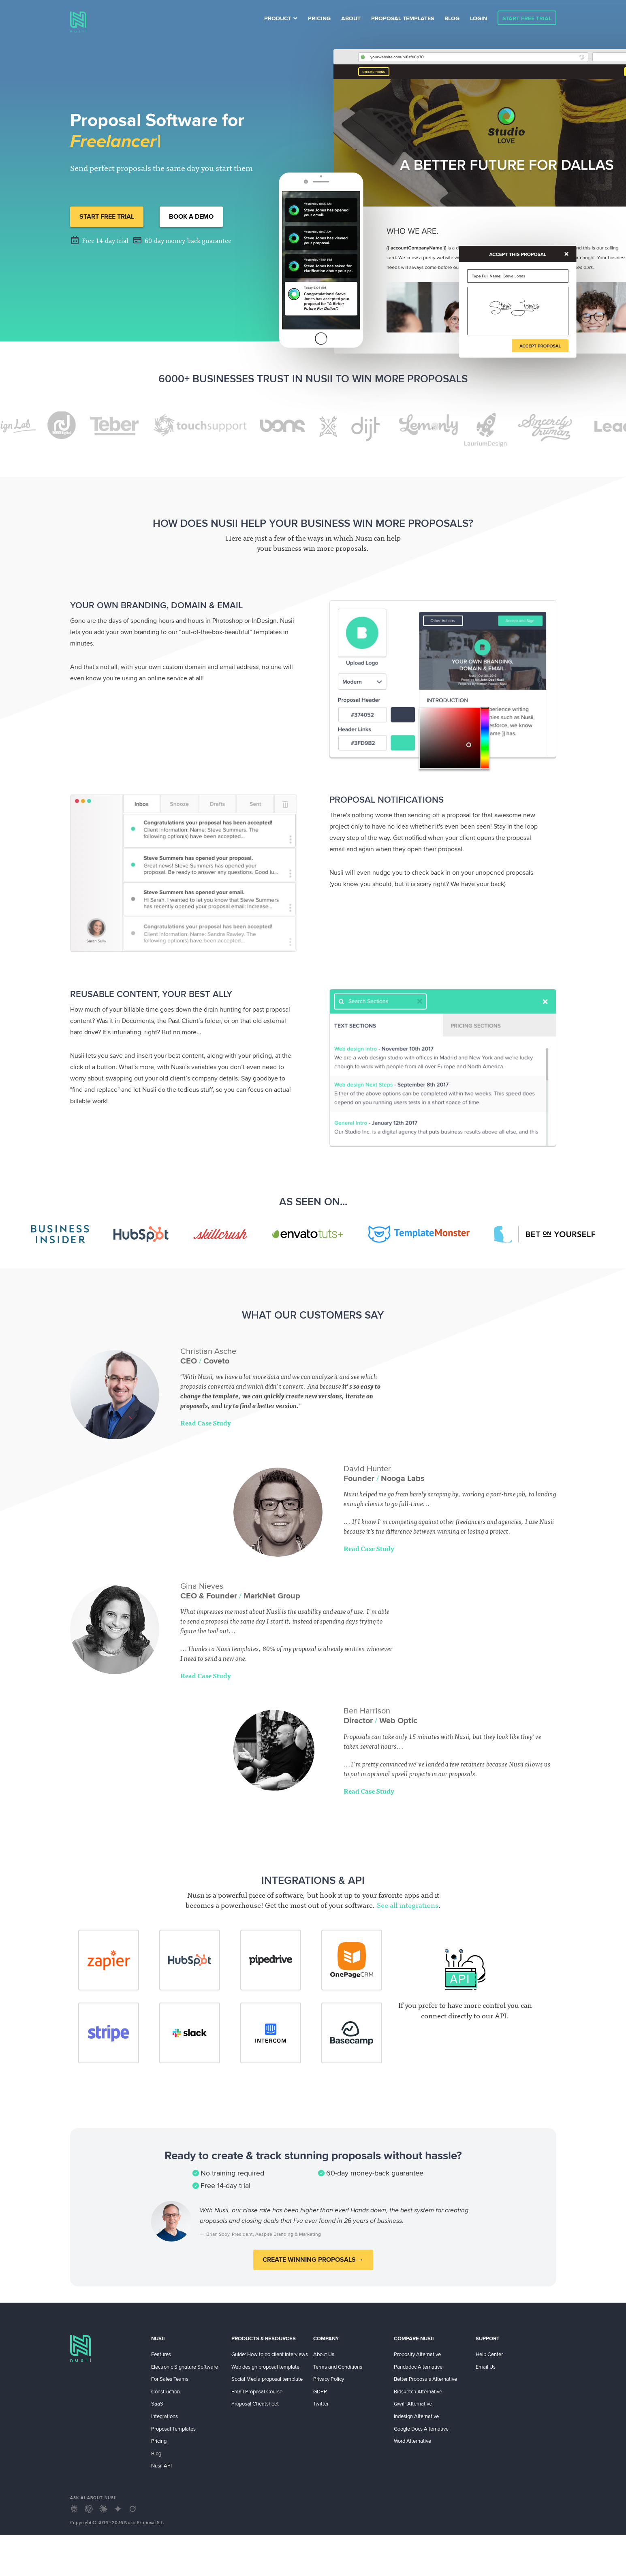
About (351, 18)
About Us (323, 2354)
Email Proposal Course (256, 2391)
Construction (165, 2391)
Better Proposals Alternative (425, 2378)
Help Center (489, 2354)
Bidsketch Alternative (418, 2391)
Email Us (486, 2366)
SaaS (157, 2403)
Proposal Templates (402, 18)
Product (280, 18)
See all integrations (407, 1906)
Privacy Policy (328, 2378)
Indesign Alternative (416, 2416)
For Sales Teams (169, 2378)
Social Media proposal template (267, 2378)
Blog (451, 18)
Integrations (164, 2416)
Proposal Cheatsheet (255, 2403)
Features (161, 2354)
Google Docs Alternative (421, 2428)
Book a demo (191, 216)
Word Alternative (412, 2440)
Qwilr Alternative (413, 2403)
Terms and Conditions (337, 2366)
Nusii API (161, 2465)
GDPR (320, 2391)
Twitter (321, 2403)
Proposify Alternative (417, 2354)
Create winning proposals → (313, 2259)
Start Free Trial (526, 18)
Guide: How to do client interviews (269, 2354)
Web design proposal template (265, 2366)
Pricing (319, 18)
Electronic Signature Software (184, 2366)
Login (478, 18)
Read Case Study (205, 1424)
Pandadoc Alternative (418, 2366)
